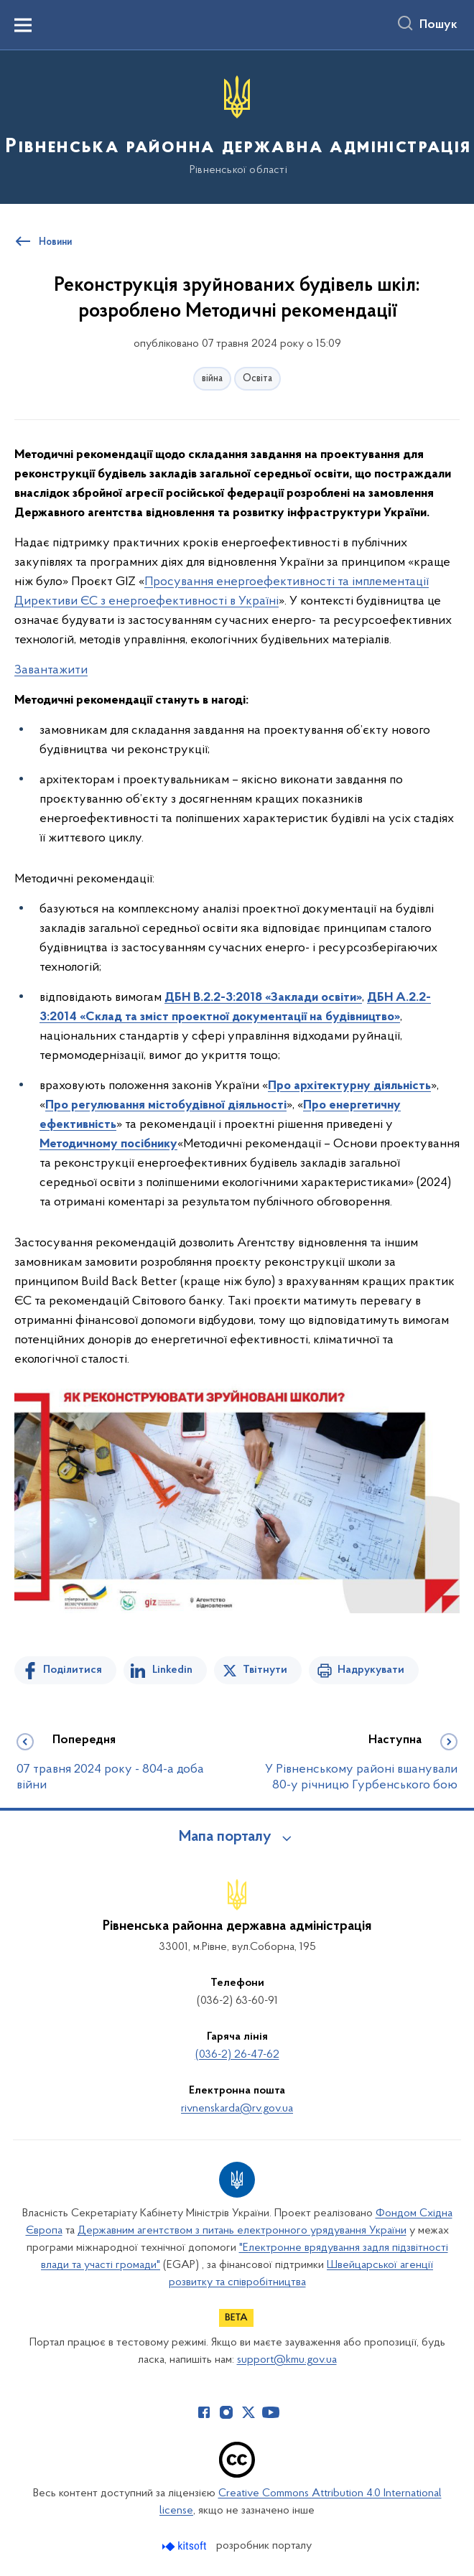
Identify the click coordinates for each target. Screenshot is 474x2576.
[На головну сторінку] (236, 126)
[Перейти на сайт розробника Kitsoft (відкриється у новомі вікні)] (185, 2546)
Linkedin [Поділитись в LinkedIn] (172, 1670)
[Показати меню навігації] (23, 25)
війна (212, 378)
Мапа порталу (225, 1837)
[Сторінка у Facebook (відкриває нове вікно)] (204, 2412)
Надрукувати (371, 1670)
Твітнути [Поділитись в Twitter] (265, 1670)
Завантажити (51, 670)
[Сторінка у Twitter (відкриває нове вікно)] (248, 2412)
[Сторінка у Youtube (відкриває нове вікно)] (270, 2412)
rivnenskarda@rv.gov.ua (237, 2108)
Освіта (257, 378)
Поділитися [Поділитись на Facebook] (72, 1670)
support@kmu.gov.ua (287, 2360)
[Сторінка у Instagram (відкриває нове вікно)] (226, 2412)
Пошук (438, 25)
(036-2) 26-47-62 (237, 2055)
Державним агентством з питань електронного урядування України (242, 2230)
